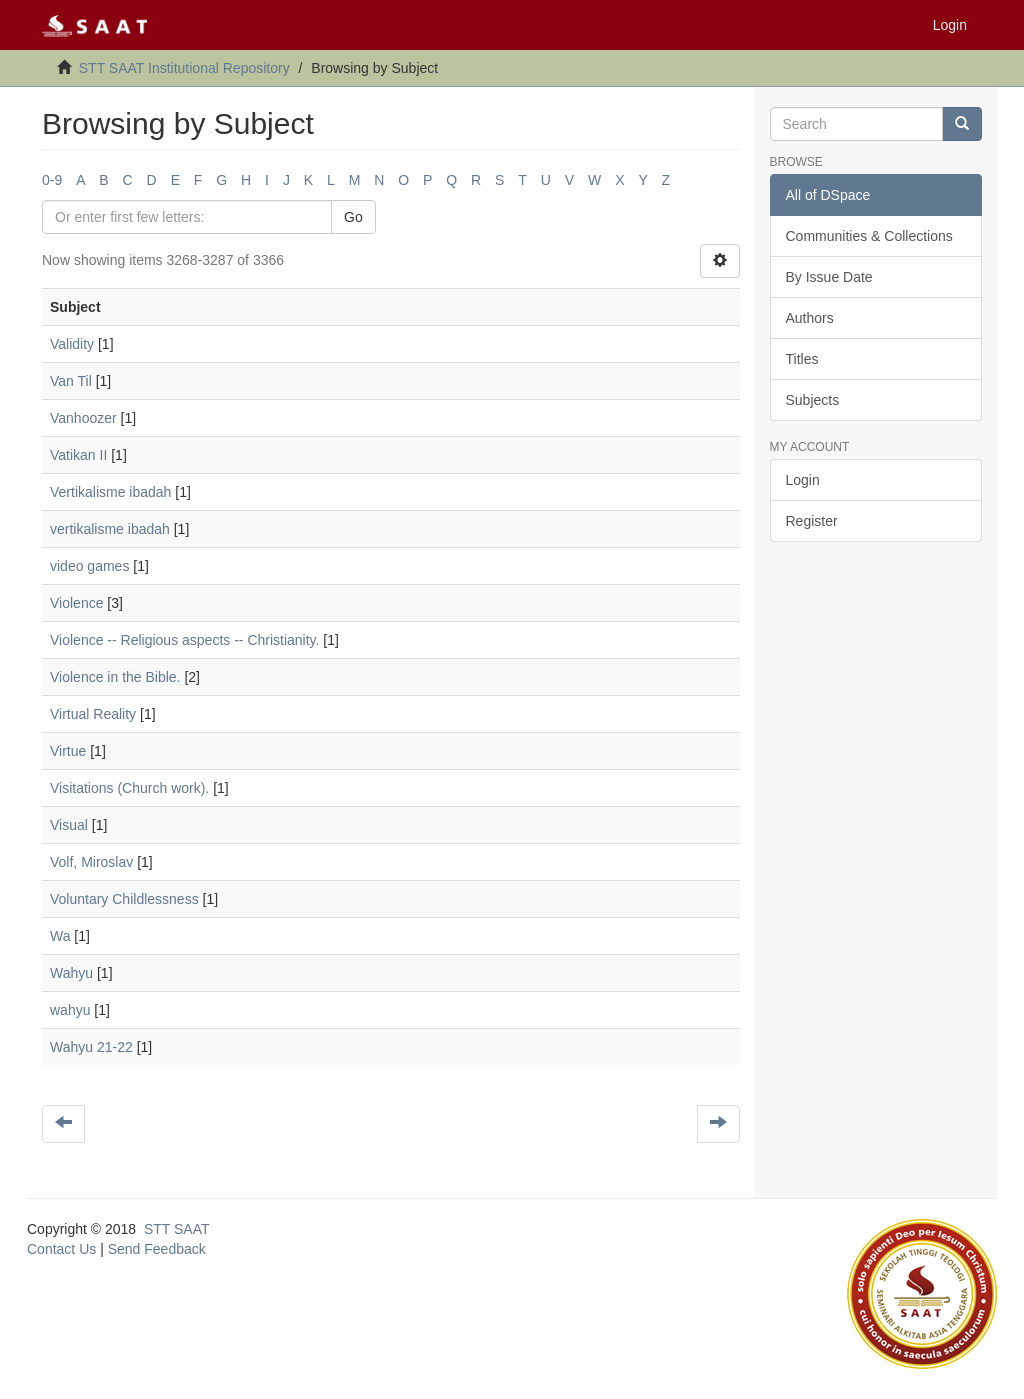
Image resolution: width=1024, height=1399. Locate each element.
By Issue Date (829, 277)
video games (89, 566)
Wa (60, 936)
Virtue (68, 751)
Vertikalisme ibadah (110, 492)
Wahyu (71, 973)
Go (353, 217)
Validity (72, 344)
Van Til (71, 381)
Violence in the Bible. (115, 677)
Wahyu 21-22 (91, 1047)
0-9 (52, 180)
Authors (810, 318)
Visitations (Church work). (129, 788)
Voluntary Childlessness (124, 899)
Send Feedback (157, 1249)
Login (803, 480)
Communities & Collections (869, 236)
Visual (69, 825)
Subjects (813, 400)
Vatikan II (78, 455)
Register (812, 521)
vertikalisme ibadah (110, 529)
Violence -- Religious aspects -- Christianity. (184, 640)
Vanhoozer (83, 418)
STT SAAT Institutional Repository (184, 68)
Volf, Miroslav (91, 862)
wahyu (70, 1010)
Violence (76, 603)
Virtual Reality (93, 714)
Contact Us (61, 1249)
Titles (802, 359)
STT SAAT (177, 1229)
